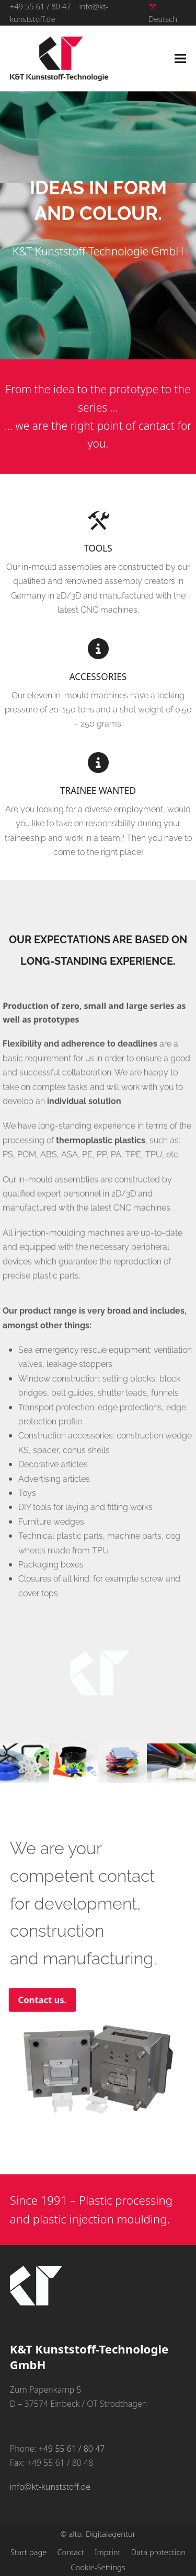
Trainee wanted (98, 790)
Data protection (158, 2552)
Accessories (98, 677)
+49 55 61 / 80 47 (40, 6)
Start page (28, 2552)
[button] (180, 58)
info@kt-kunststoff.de (50, 2486)
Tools (98, 548)
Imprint (108, 2552)
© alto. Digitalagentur (97, 2533)
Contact (70, 2552)
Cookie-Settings (98, 2567)
